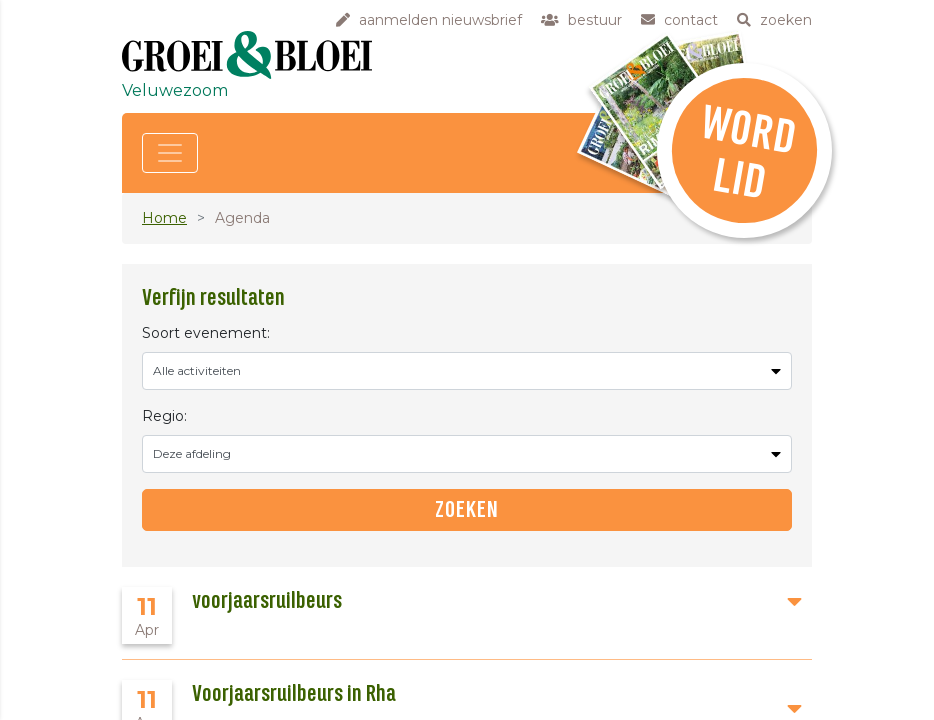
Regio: (164, 416)
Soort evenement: (206, 333)
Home (164, 218)
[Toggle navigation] (170, 153)
